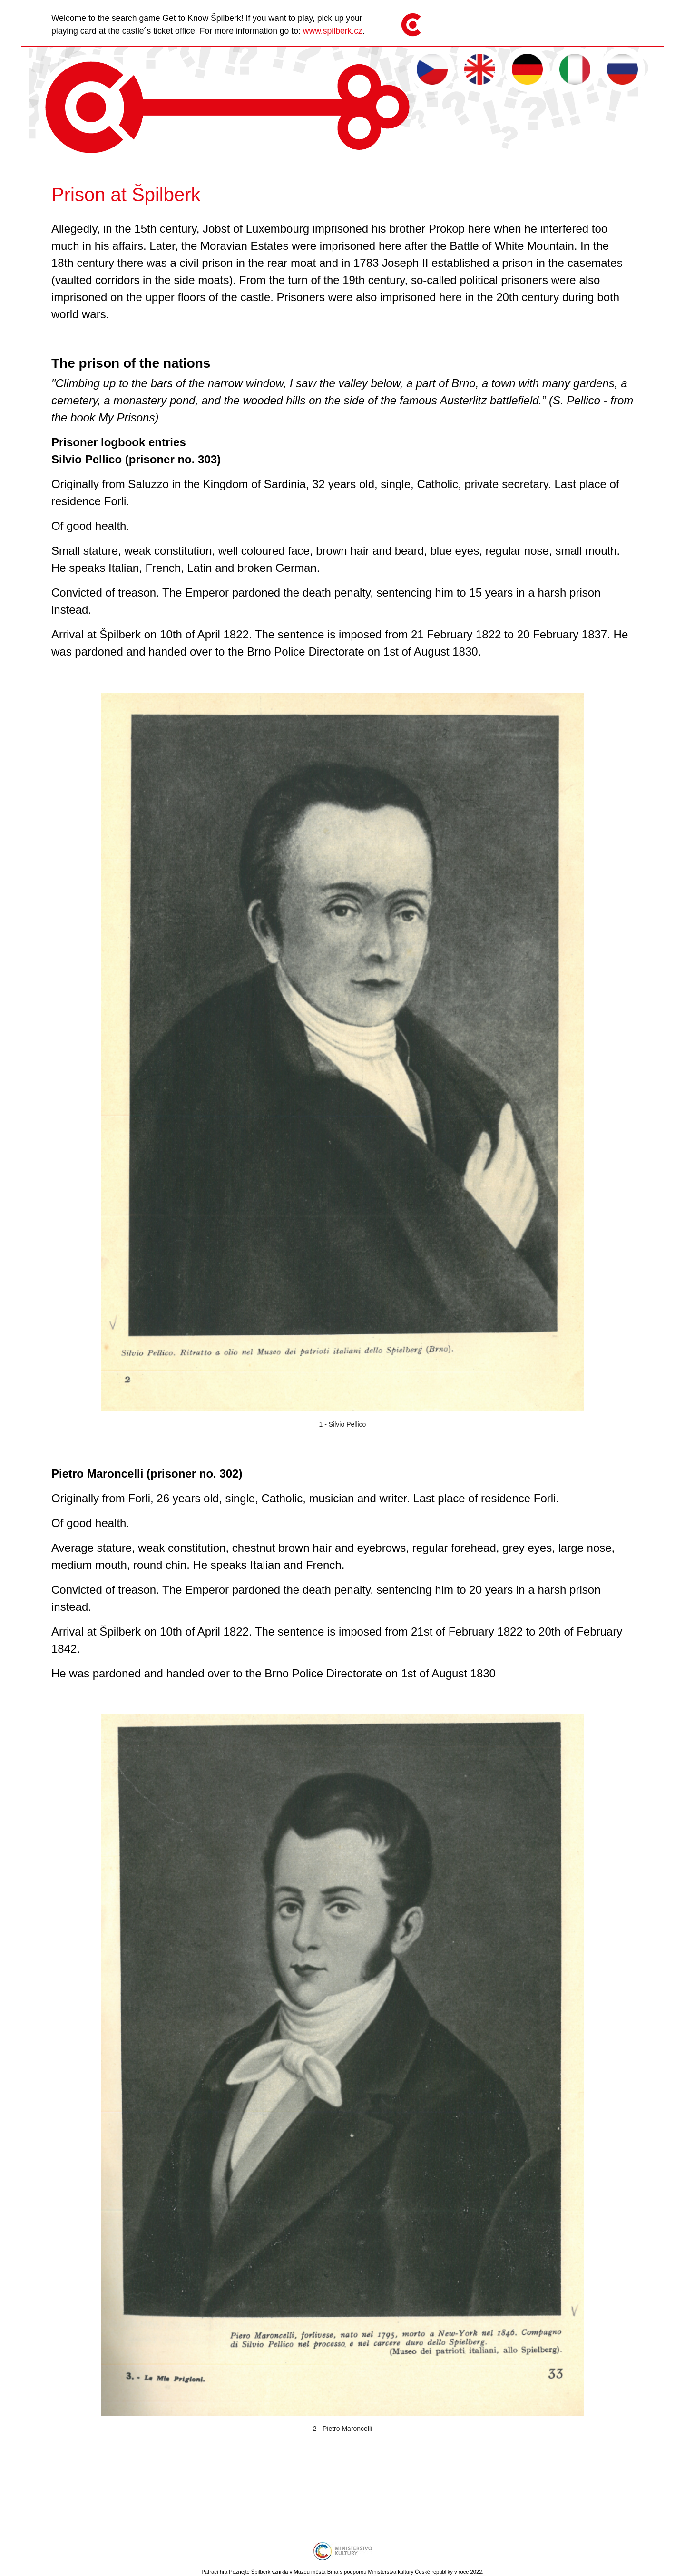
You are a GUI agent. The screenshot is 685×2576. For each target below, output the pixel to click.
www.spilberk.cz (332, 31)
